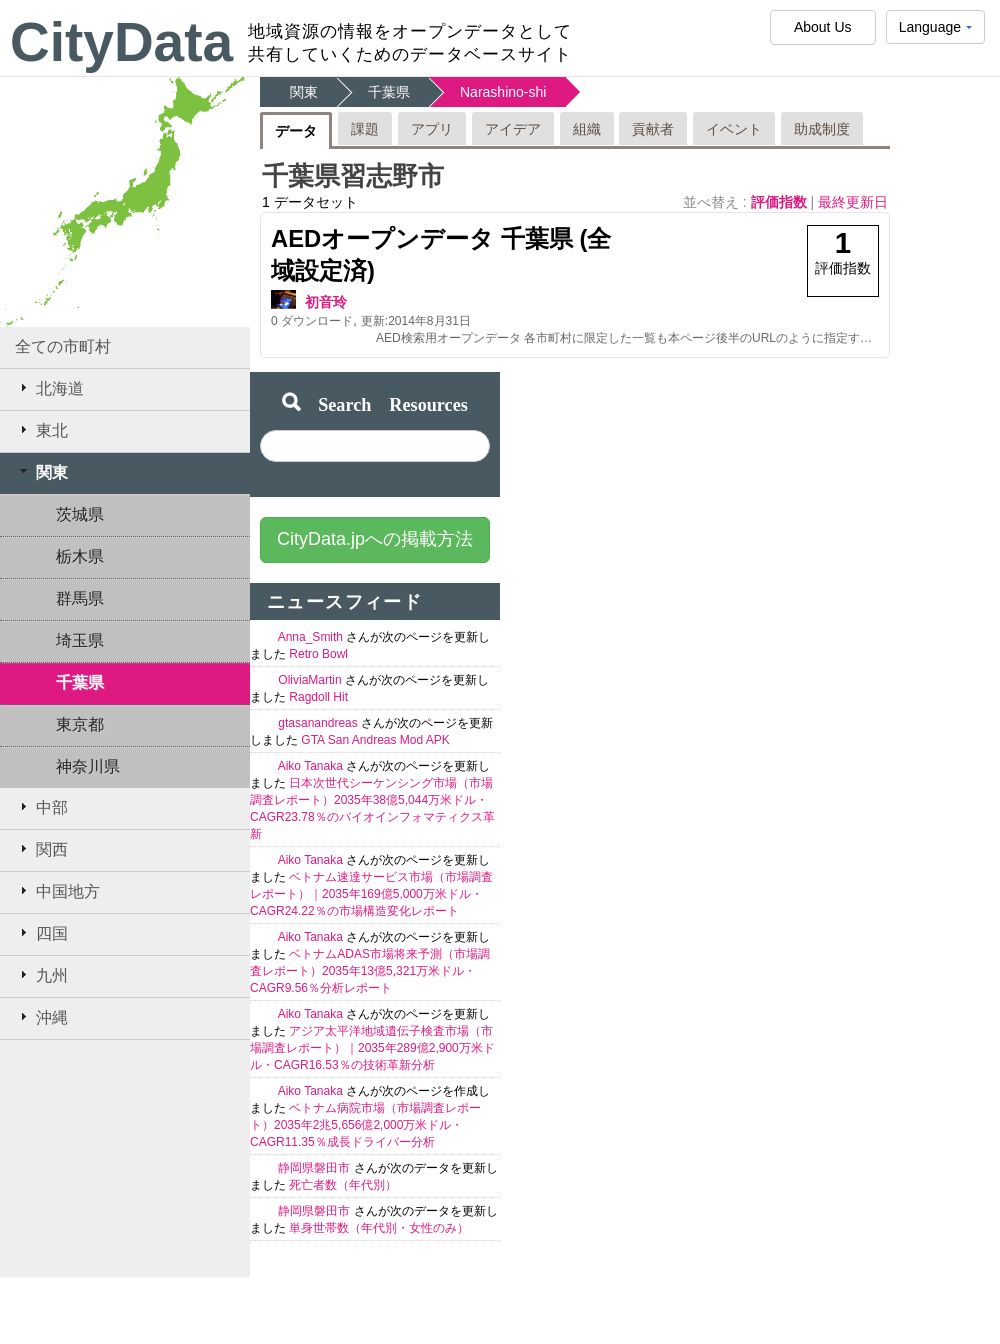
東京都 (80, 724)
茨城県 (80, 514)
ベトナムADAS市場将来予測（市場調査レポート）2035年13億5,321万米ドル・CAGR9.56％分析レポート (370, 971)
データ (296, 131)
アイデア (513, 129)
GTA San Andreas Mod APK (375, 740)
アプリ (432, 129)
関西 (41, 849)
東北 (41, 430)
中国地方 (57, 891)
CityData (121, 42)
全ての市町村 (63, 346)
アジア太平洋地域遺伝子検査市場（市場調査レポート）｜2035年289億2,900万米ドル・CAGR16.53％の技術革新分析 (372, 1048)
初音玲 (326, 302)
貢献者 (653, 129)
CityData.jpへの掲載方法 (375, 539)
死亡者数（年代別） (343, 1185)
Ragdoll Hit (318, 697)
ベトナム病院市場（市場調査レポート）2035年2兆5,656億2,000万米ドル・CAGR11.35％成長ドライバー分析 (365, 1125)
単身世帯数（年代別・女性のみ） (379, 1228)
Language (935, 31)
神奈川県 (88, 766)
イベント (734, 129)
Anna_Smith (312, 637)
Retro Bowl (318, 654)
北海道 (49, 388)
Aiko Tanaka (312, 766)
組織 (587, 129)
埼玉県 (80, 640)
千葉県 (80, 682)
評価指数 (781, 202)
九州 (41, 975)
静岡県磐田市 (315, 1168)
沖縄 (41, 1017)
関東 (41, 472)
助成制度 (822, 129)
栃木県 (80, 556)
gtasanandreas (319, 723)
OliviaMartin (311, 680)
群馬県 (80, 598)
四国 (41, 933)
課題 (365, 129)
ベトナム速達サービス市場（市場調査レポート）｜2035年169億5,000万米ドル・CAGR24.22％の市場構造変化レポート (371, 894)
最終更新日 (853, 202)
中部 (41, 807)
